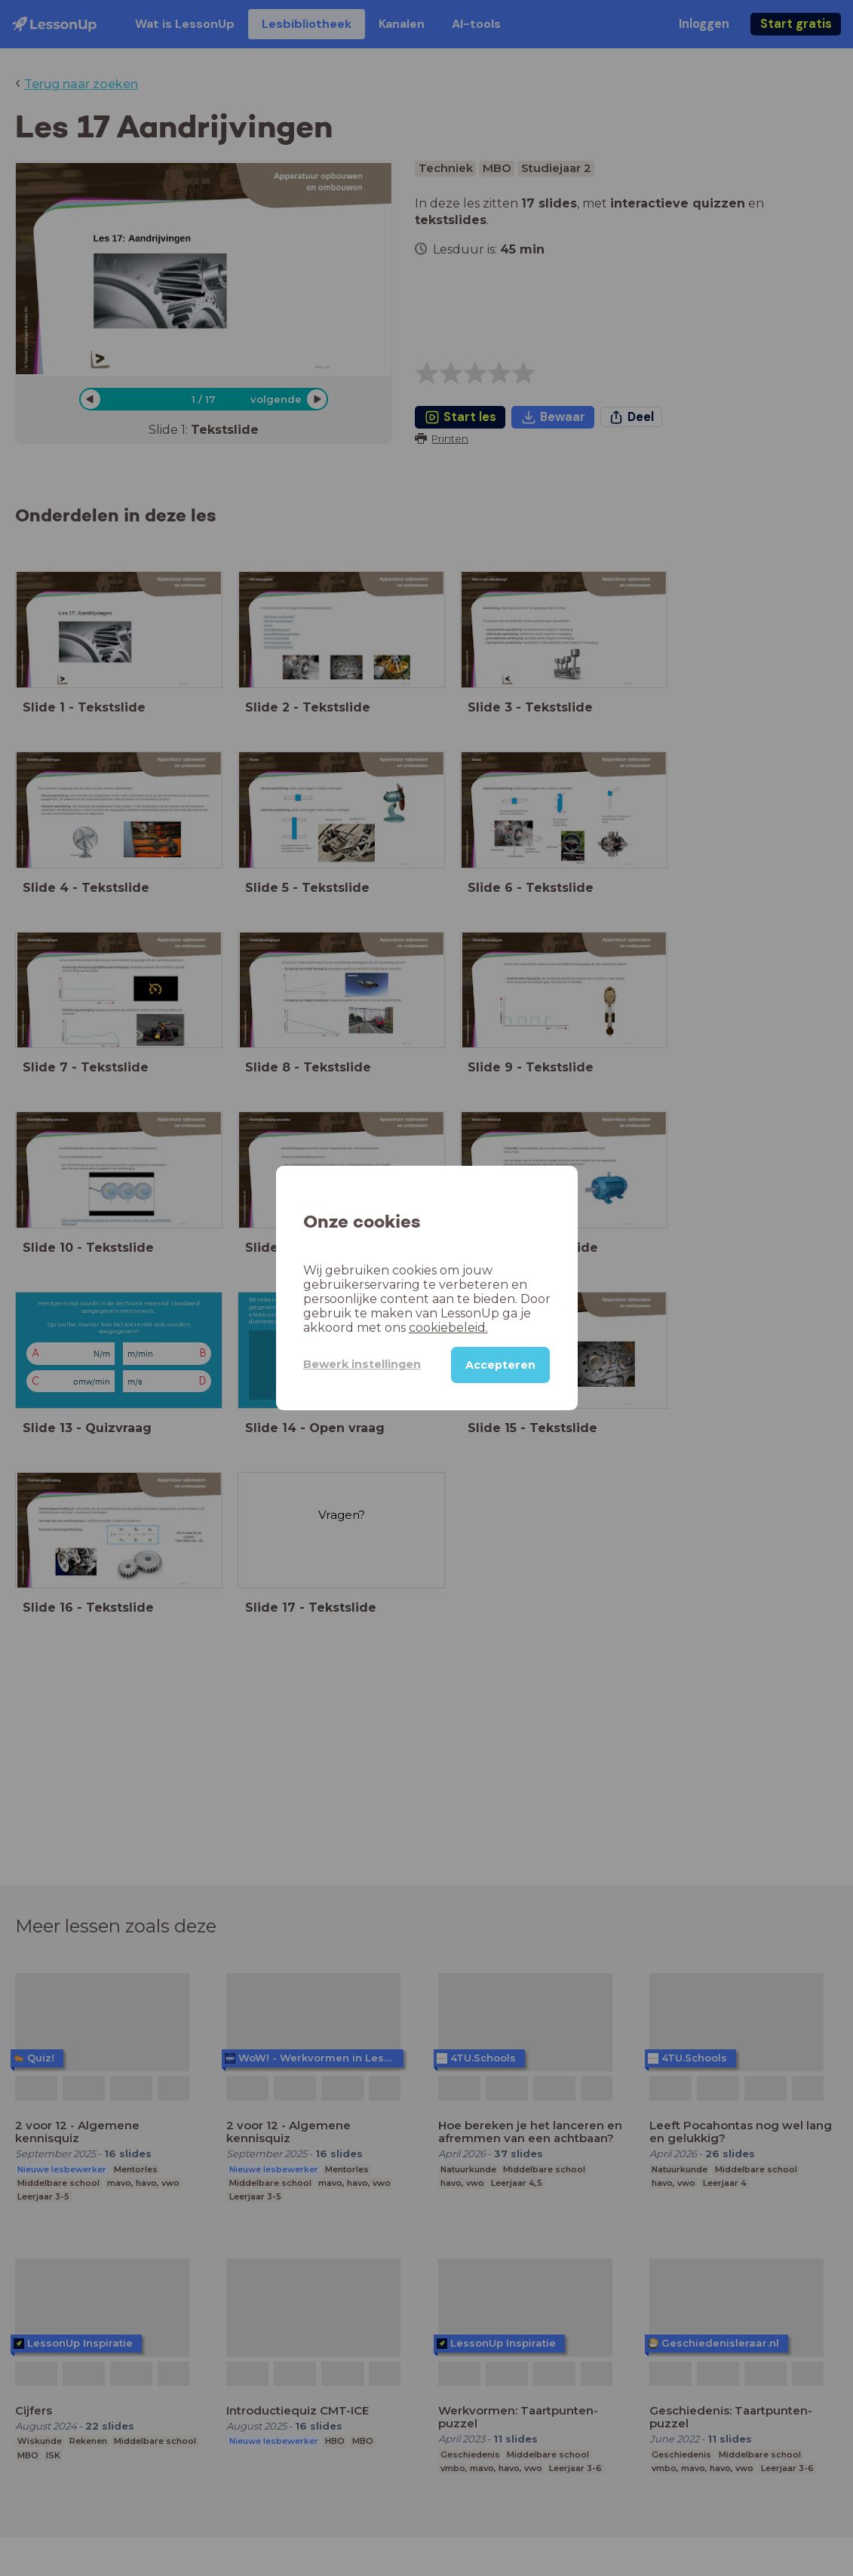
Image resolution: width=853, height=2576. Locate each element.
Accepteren (500, 1365)
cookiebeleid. (448, 1327)
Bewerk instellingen (362, 1364)
